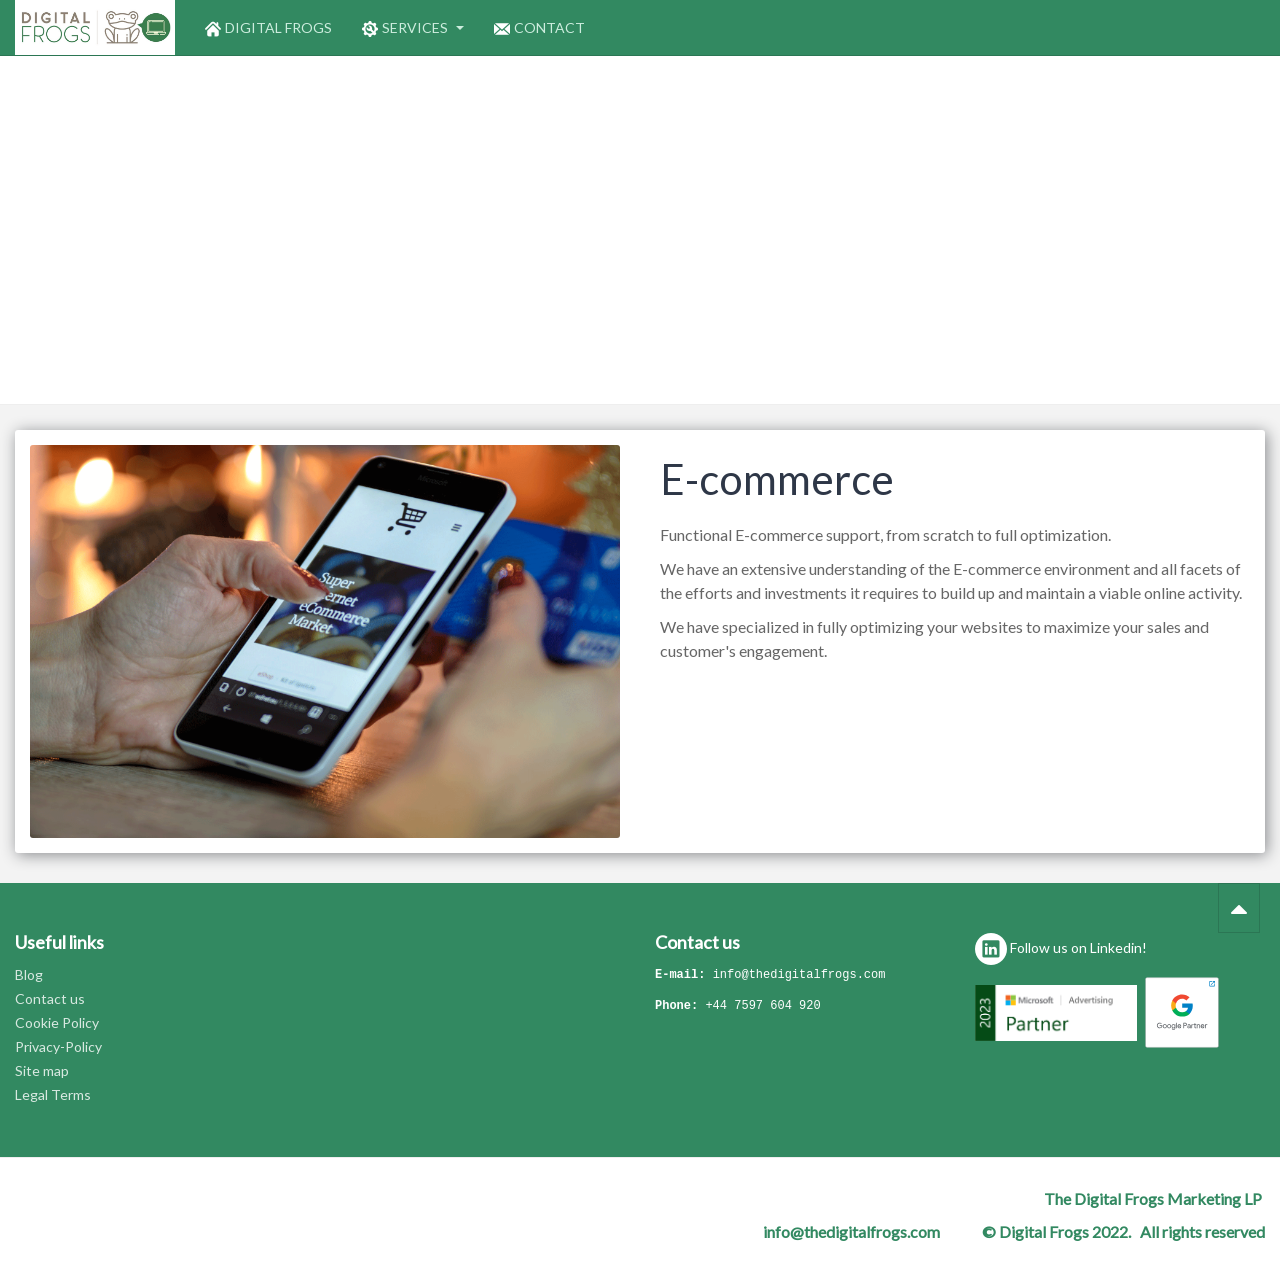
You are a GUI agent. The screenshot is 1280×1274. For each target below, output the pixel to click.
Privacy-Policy (58, 1046)
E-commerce (777, 479)
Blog (29, 974)
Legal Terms (53, 1094)
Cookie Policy (57, 1022)
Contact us (50, 998)
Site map (42, 1070)
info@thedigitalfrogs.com (799, 975)
